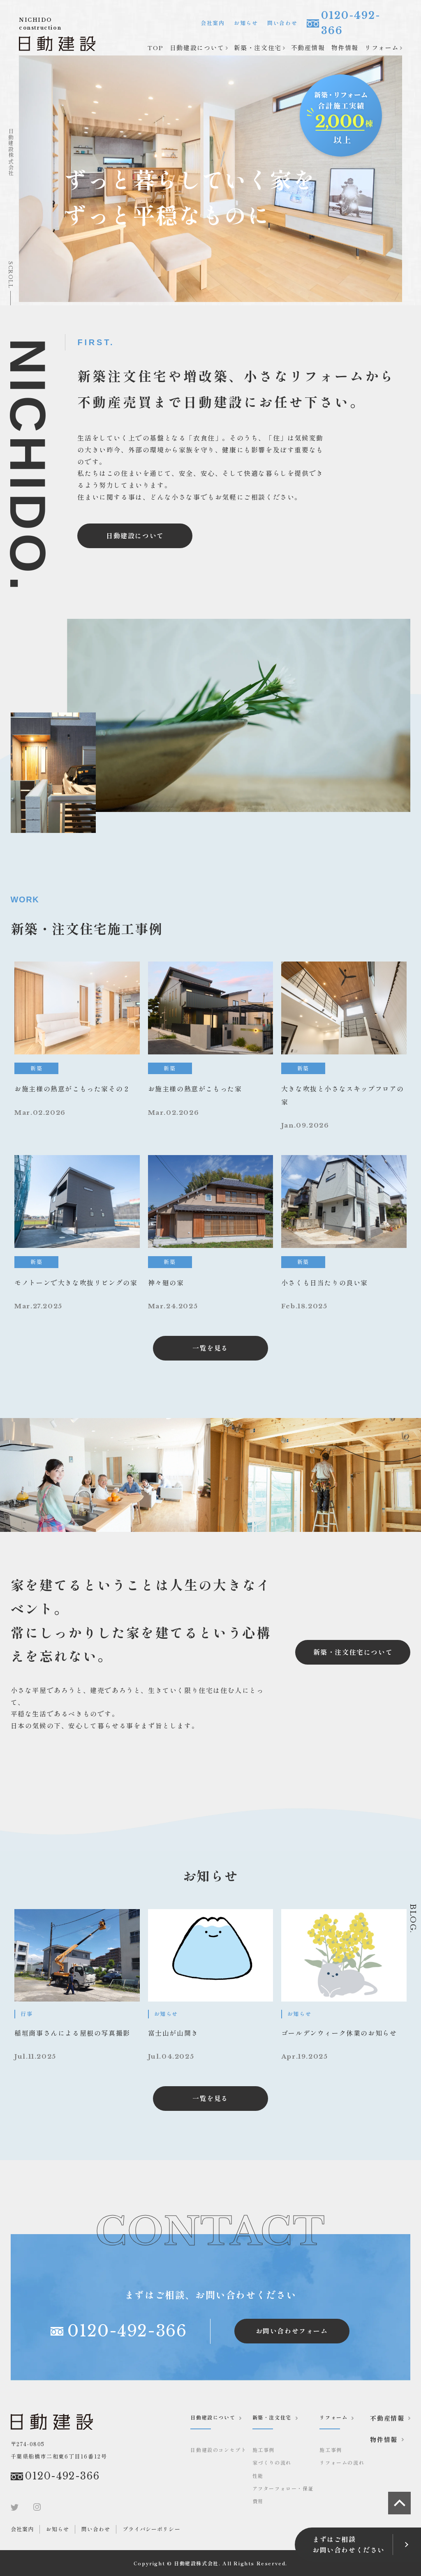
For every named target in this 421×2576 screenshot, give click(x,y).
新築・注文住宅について (353, 1652)
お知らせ (246, 23)
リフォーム (382, 47)
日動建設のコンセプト (218, 2449)
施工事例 (263, 2449)
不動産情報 (308, 47)
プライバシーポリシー (151, 2529)
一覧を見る (210, 1348)
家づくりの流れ (271, 2462)
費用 (258, 2501)
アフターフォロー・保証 (283, 2488)
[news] (77, 1046)
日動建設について (197, 47)
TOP (156, 47)
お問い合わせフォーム (292, 2331)
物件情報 (345, 47)
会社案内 (212, 23)
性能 (258, 2475)
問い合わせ (282, 23)
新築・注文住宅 (258, 47)
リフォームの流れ (341, 2462)
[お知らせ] (77, 1985)
